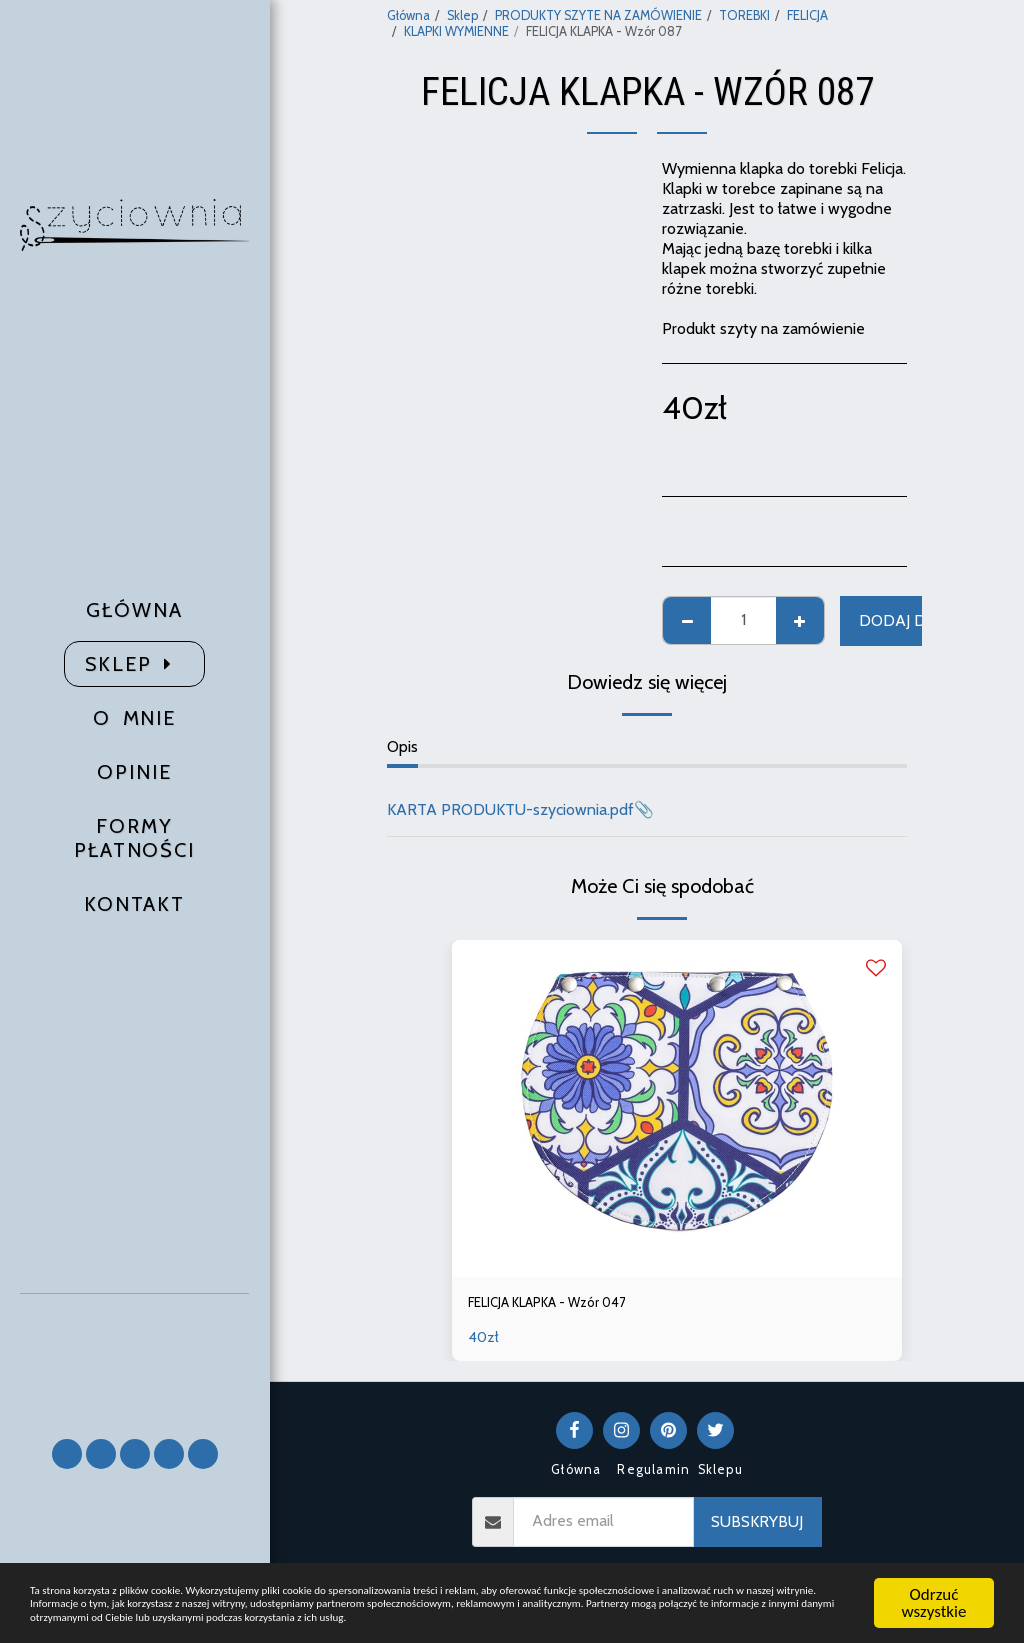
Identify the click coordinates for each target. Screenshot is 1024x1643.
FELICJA (807, 15)
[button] (135, 1357)
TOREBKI (744, 15)
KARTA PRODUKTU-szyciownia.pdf (510, 809)
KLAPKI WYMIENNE (456, 31)
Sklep (462, 15)
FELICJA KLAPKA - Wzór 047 (568, 1304)
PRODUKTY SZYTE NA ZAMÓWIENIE (598, 15)
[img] (677, 1109)
